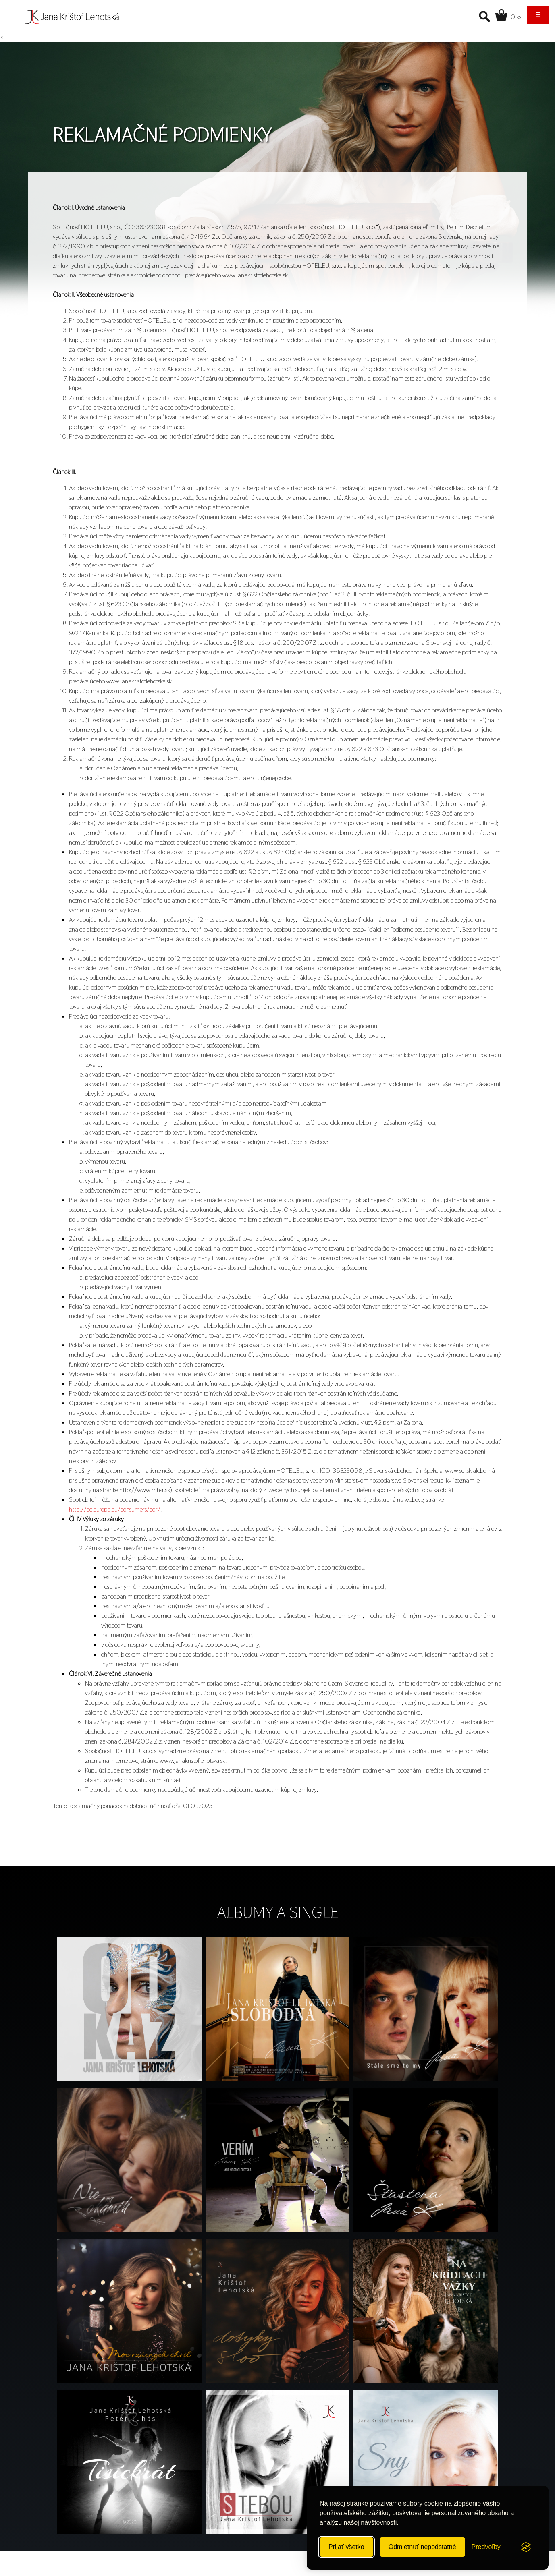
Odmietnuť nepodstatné (422, 2546)
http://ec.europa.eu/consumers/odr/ (114, 1509)
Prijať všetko (346, 2546)
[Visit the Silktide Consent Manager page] (526, 2547)
